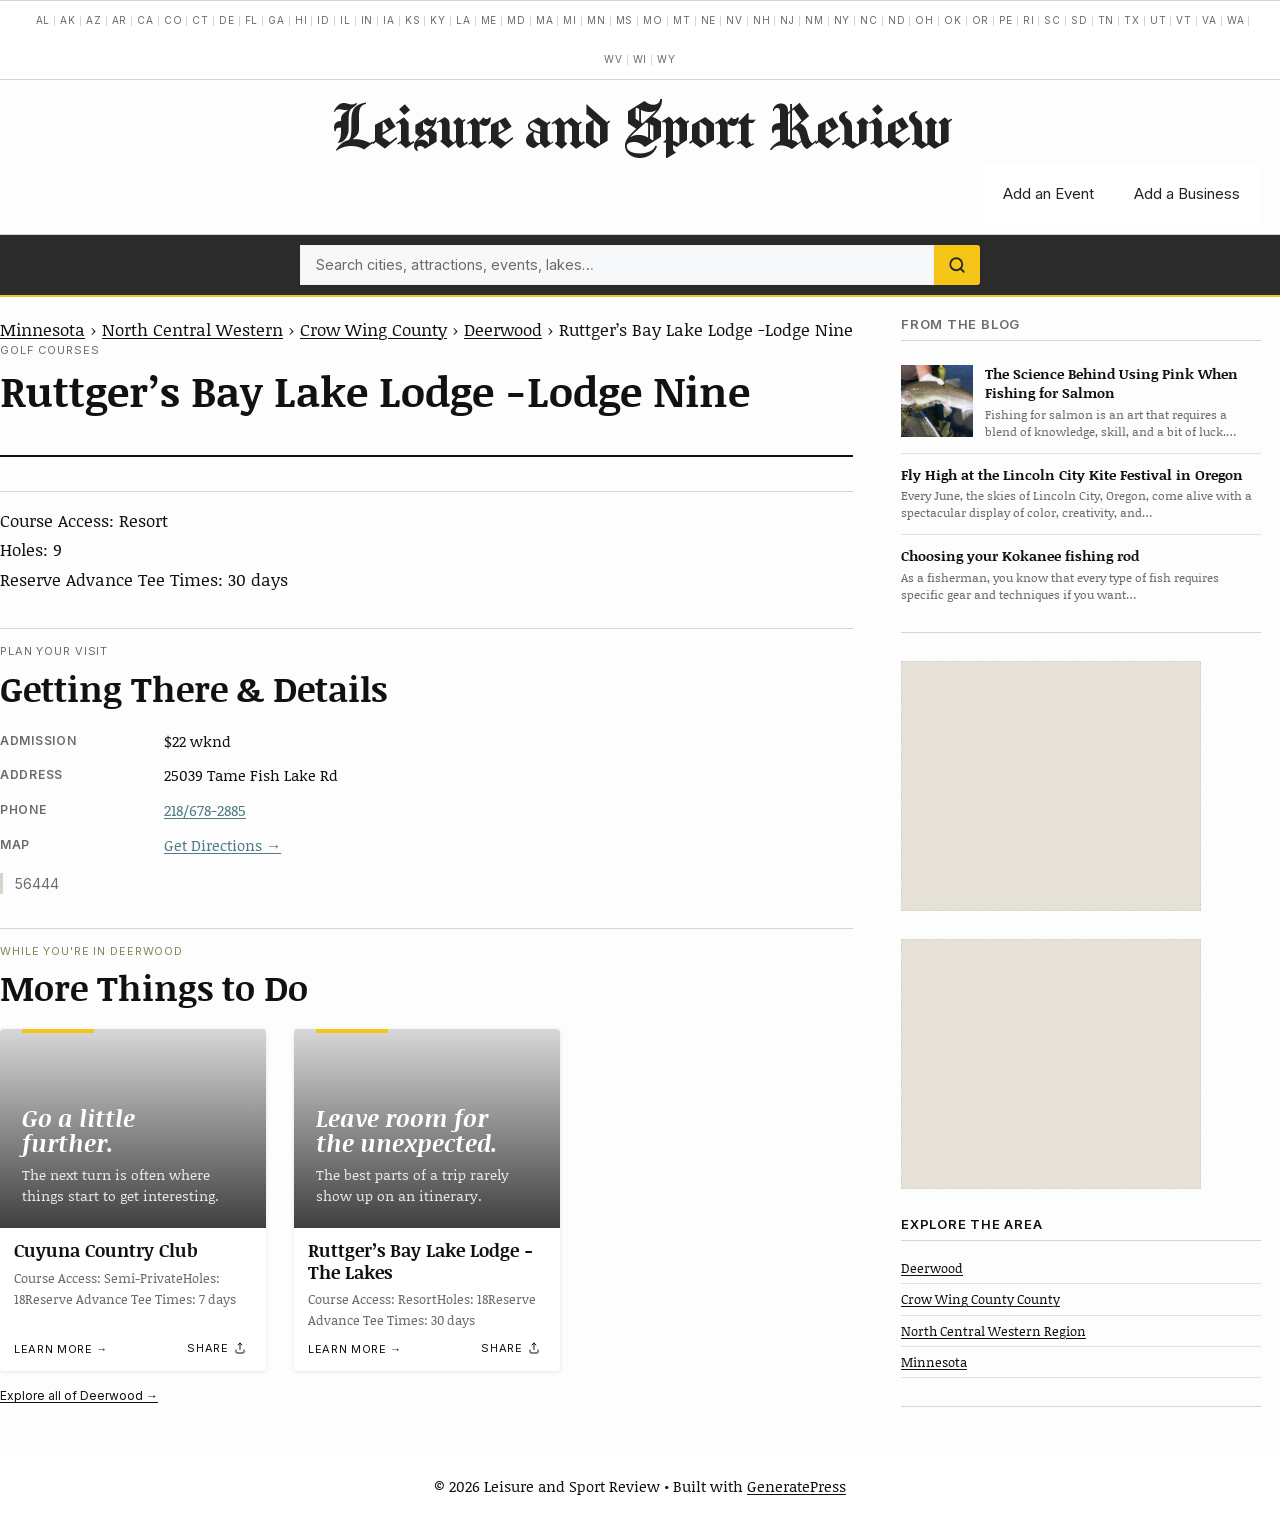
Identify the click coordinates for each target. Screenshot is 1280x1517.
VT (1184, 20)
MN (596, 20)
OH (924, 20)
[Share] (217, 1348)
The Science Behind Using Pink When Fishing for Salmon (1111, 383)
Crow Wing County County (980, 1299)
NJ (787, 20)
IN (367, 20)
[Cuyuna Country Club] (133, 1128)
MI (570, 20)
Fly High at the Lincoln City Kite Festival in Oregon (1072, 474)
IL (345, 20)
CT (200, 20)
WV (613, 59)
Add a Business (1187, 193)
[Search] (957, 265)
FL (252, 20)
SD (1079, 20)
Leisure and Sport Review (640, 125)
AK (68, 20)
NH (762, 20)
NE (709, 20)
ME (489, 20)
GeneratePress (796, 1486)
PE (1006, 20)
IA (389, 20)
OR (981, 20)
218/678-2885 (205, 810)
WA (1236, 20)
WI (640, 59)
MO (653, 20)
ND (897, 20)
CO (173, 20)
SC (1052, 20)
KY (438, 20)
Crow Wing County (373, 329)
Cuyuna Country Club (106, 1250)
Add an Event (1048, 193)
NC (869, 20)
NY (842, 20)
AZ (94, 20)
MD (516, 20)
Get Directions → (222, 845)
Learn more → (61, 1349)
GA (276, 20)
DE (227, 20)
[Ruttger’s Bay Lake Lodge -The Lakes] (427, 1128)
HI (301, 20)
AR (120, 20)
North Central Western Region (993, 1331)
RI (1029, 20)
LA (463, 20)
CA (145, 20)
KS (413, 20)
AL (43, 20)
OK (953, 20)
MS (625, 20)
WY (666, 59)
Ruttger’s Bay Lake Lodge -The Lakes (420, 1262)
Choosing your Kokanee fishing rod (1020, 555)
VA (1209, 20)
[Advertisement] (1051, 786)
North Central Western (192, 329)
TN (1106, 20)
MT (682, 20)
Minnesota (42, 329)
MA (545, 20)
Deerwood (503, 329)
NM (814, 20)
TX (1132, 20)
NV (734, 20)
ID (323, 20)
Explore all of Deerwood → (79, 1395)
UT (1158, 20)
